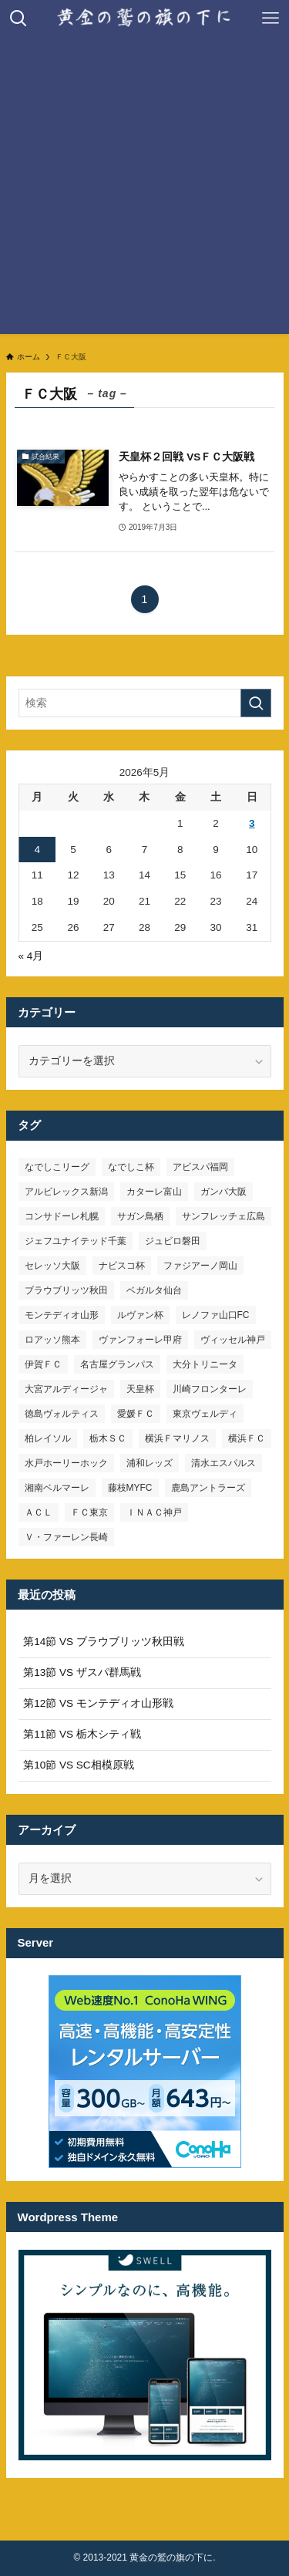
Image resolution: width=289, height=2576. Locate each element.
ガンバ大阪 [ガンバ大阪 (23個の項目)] (223, 1191)
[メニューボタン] (270, 18)
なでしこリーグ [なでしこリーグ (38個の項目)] (57, 1167)
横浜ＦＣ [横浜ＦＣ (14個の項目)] (246, 1438)
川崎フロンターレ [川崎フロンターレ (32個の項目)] (210, 1389)
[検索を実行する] (255, 703)
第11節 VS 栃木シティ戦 (82, 1734)
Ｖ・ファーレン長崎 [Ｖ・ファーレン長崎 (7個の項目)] (66, 1537)
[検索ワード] (144, 703)
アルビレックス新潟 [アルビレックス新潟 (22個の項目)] (66, 1191)
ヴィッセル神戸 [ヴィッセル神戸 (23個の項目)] (232, 1339)
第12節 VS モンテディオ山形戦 (98, 1703)
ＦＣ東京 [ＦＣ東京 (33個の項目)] (89, 1512)
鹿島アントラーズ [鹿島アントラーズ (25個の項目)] (208, 1487)
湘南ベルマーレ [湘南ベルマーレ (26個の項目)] (57, 1487)
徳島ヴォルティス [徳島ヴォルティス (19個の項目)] (62, 1413)
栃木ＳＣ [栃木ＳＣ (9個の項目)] (107, 1438)
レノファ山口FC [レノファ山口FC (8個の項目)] (216, 1315)
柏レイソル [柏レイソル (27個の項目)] (48, 1438)
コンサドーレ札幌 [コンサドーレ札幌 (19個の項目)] (62, 1216)
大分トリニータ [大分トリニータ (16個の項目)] (205, 1364)
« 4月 (31, 956)
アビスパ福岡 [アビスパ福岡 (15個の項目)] (200, 1167)
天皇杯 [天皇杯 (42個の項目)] (140, 1389)
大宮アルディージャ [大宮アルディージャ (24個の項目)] (66, 1389)
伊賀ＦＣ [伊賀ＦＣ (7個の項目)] (43, 1364)
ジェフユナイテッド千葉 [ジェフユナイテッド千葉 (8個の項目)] (75, 1241)
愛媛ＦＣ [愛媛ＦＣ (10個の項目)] (135, 1413)
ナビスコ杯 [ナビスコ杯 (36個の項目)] (122, 1265)
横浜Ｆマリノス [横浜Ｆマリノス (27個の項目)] (177, 1438)
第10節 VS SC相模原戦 (78, 1765)
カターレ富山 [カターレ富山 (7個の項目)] (154, 1191)
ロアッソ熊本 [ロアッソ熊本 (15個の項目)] (52, 1339)
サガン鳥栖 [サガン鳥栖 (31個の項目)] (140, 1216)
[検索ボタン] (18, 18)
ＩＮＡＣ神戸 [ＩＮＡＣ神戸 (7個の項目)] (154, 1512)
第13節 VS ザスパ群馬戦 (82, 1672)
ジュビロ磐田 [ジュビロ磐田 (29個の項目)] (172, 1241)
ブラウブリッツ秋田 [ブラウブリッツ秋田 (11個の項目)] (66, 1290)
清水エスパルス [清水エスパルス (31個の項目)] (223, 1463)
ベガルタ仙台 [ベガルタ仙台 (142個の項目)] (154, 1290)
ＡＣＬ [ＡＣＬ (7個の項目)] (38, 1512)
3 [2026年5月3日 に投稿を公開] (252, 823)
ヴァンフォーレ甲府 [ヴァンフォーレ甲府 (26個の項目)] (140, 1339)
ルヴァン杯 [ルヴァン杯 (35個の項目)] (140, 1315)
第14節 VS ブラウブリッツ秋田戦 (103, 1641)
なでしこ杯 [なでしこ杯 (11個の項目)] (131, 1167)
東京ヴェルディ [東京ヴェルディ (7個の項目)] (205, 1413)
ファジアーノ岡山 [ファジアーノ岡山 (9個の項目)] (200, 1265)
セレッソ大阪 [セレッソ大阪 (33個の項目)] (52, 1265)
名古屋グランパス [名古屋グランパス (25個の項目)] (117, 1364)
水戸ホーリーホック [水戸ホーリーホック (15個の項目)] (66, 1463)
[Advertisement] (144, 189)
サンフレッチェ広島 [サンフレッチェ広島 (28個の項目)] (223, 1216)
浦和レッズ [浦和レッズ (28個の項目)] (149, 1463)
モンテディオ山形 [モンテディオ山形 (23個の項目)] (62, 1315)
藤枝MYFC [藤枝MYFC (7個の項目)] (130, 1487)
